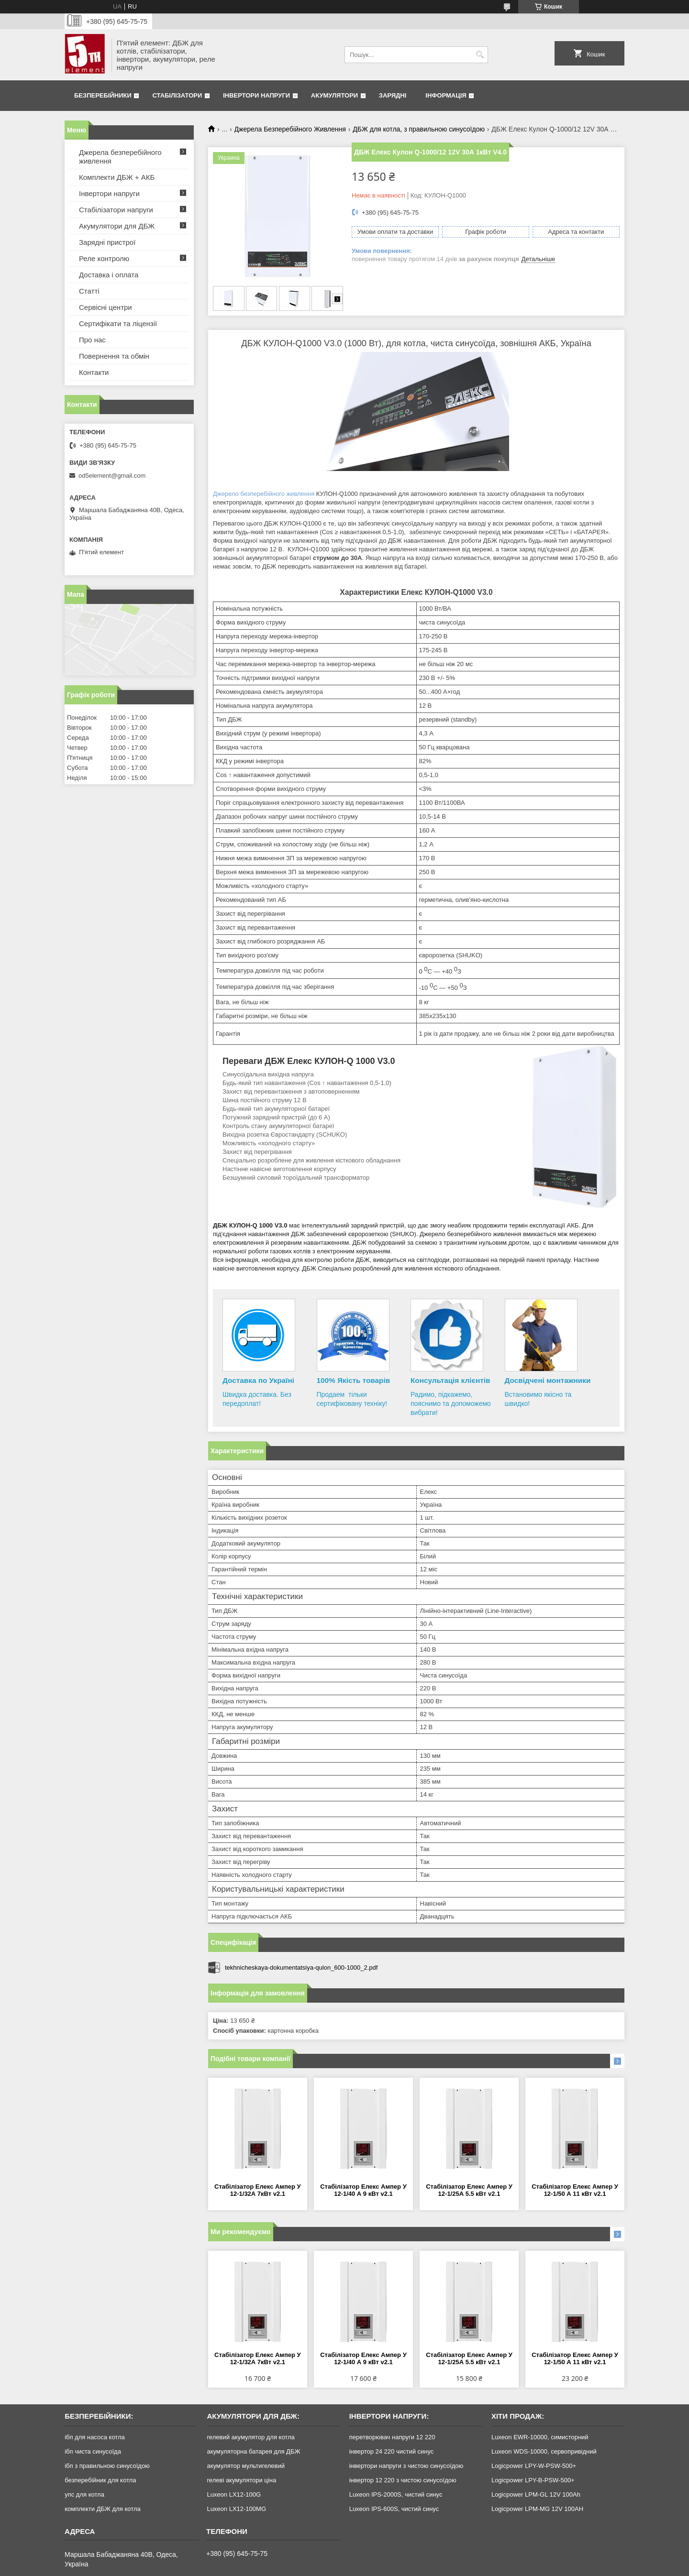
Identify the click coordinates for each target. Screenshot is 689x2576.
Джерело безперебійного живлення (263, 493)
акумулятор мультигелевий (246, 2465)
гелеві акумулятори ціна (241, 2480)
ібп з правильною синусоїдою (107, 2465)
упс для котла (84, 2494)
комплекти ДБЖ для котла (103, 2508)
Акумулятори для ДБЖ (117, 226)
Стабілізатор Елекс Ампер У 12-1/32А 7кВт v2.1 (257, 2190)
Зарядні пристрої (107, 242)
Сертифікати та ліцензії (118, 323)
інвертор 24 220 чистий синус (391, 2451)
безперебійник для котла (100, 2480)
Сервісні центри (105, 307)
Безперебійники (103, 95)
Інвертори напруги (256, 95)
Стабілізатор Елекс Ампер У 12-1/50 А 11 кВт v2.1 (575, 2190)
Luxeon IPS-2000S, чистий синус (396, 2494)
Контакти (94, 372)
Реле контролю (104, 258)
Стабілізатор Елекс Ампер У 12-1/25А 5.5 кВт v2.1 (469, 2190)
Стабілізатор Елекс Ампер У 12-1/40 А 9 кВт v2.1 (363, 2190)
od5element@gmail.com (111, 475)
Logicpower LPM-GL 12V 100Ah (535, 2494)
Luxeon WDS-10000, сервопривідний (544, 2451)
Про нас (92, 340)
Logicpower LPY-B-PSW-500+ (533, 2480)
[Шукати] (479, 54)
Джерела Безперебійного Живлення (290, 129)
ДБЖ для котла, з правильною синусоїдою (419, 129)
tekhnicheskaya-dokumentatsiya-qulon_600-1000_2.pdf (301, 1967)
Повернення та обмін (114, 356)
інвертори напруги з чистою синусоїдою (406, 2465)
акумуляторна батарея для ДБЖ (253, 2451)
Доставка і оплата (108, 275)
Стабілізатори (177, 95)
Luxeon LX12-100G (234, 2494)
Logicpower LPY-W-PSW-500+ (533, 2465)
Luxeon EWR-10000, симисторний (540, 2437)
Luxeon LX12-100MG (236, 2508)
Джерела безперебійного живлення (120, 156)
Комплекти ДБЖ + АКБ (117, 177)
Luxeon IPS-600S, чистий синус (394, 2508)
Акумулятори (334, 95)
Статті (89, 291)
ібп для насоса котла (95, 2437)
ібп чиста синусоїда (93, 2451)
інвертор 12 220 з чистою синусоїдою (402, 2480)
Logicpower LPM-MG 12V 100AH (537, 2508)
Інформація (445, 95)
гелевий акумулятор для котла (250, 2437)
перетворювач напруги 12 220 (392, 2437)
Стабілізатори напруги (116, 210)
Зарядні (392, 95)
